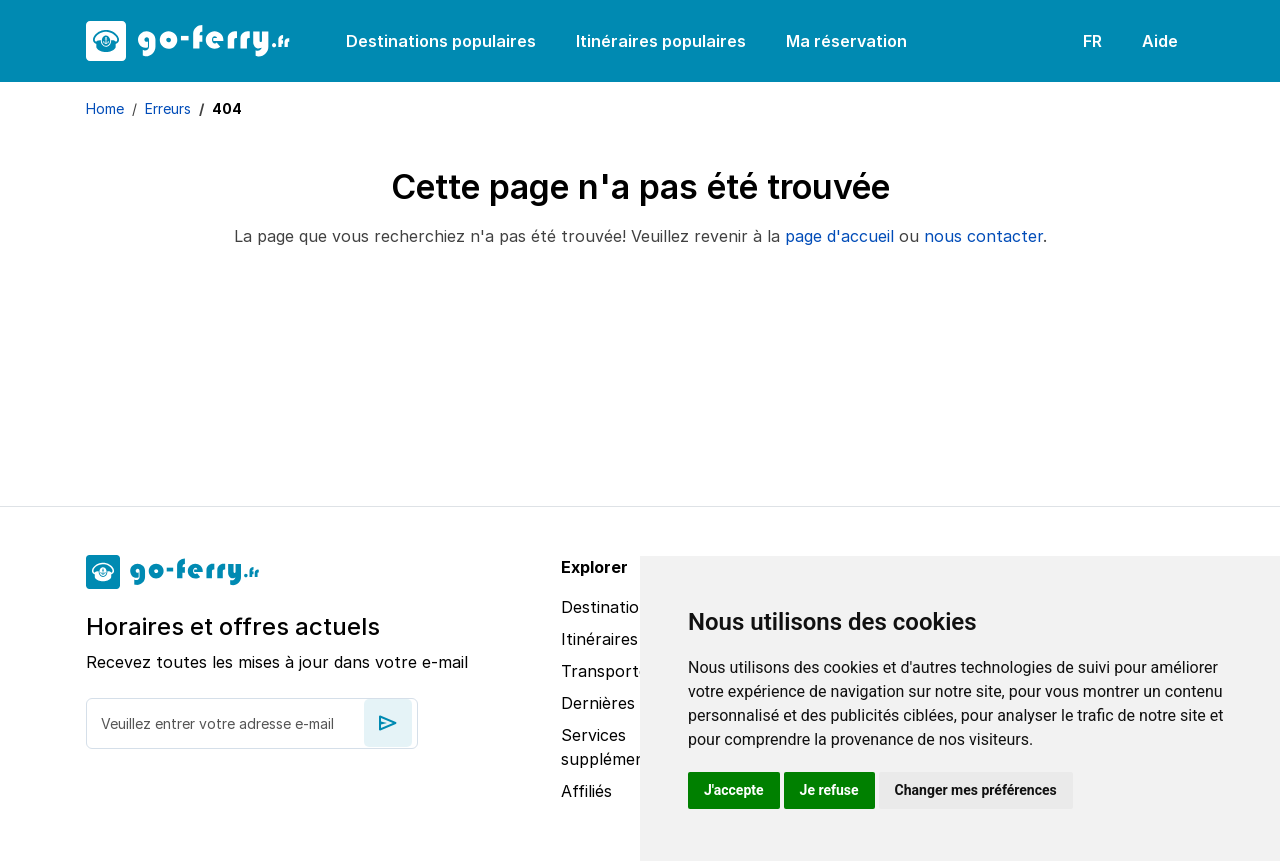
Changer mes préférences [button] (976, 790)
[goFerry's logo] (200, 41)
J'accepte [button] (734, 790)
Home (105, 108)
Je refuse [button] (829, 790)
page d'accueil (839, 236)
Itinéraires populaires (661, 41)
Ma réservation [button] (846, 41)
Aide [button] (1160, 41)
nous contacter (983, 236)
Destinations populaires (441, 41)
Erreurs (168, 108)
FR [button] (1092, 41)
